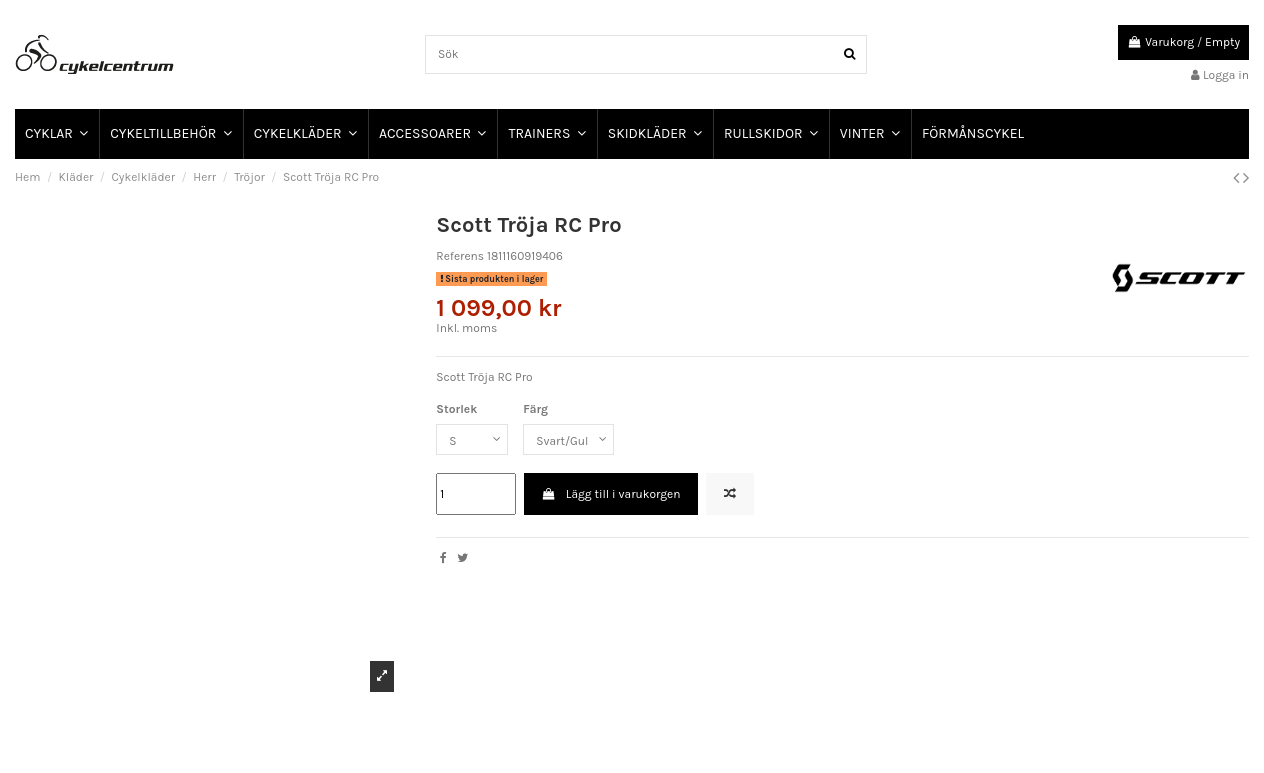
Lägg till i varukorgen (611, 494)
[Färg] (568, 440)
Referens (460, 256)
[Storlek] (472, 440)
